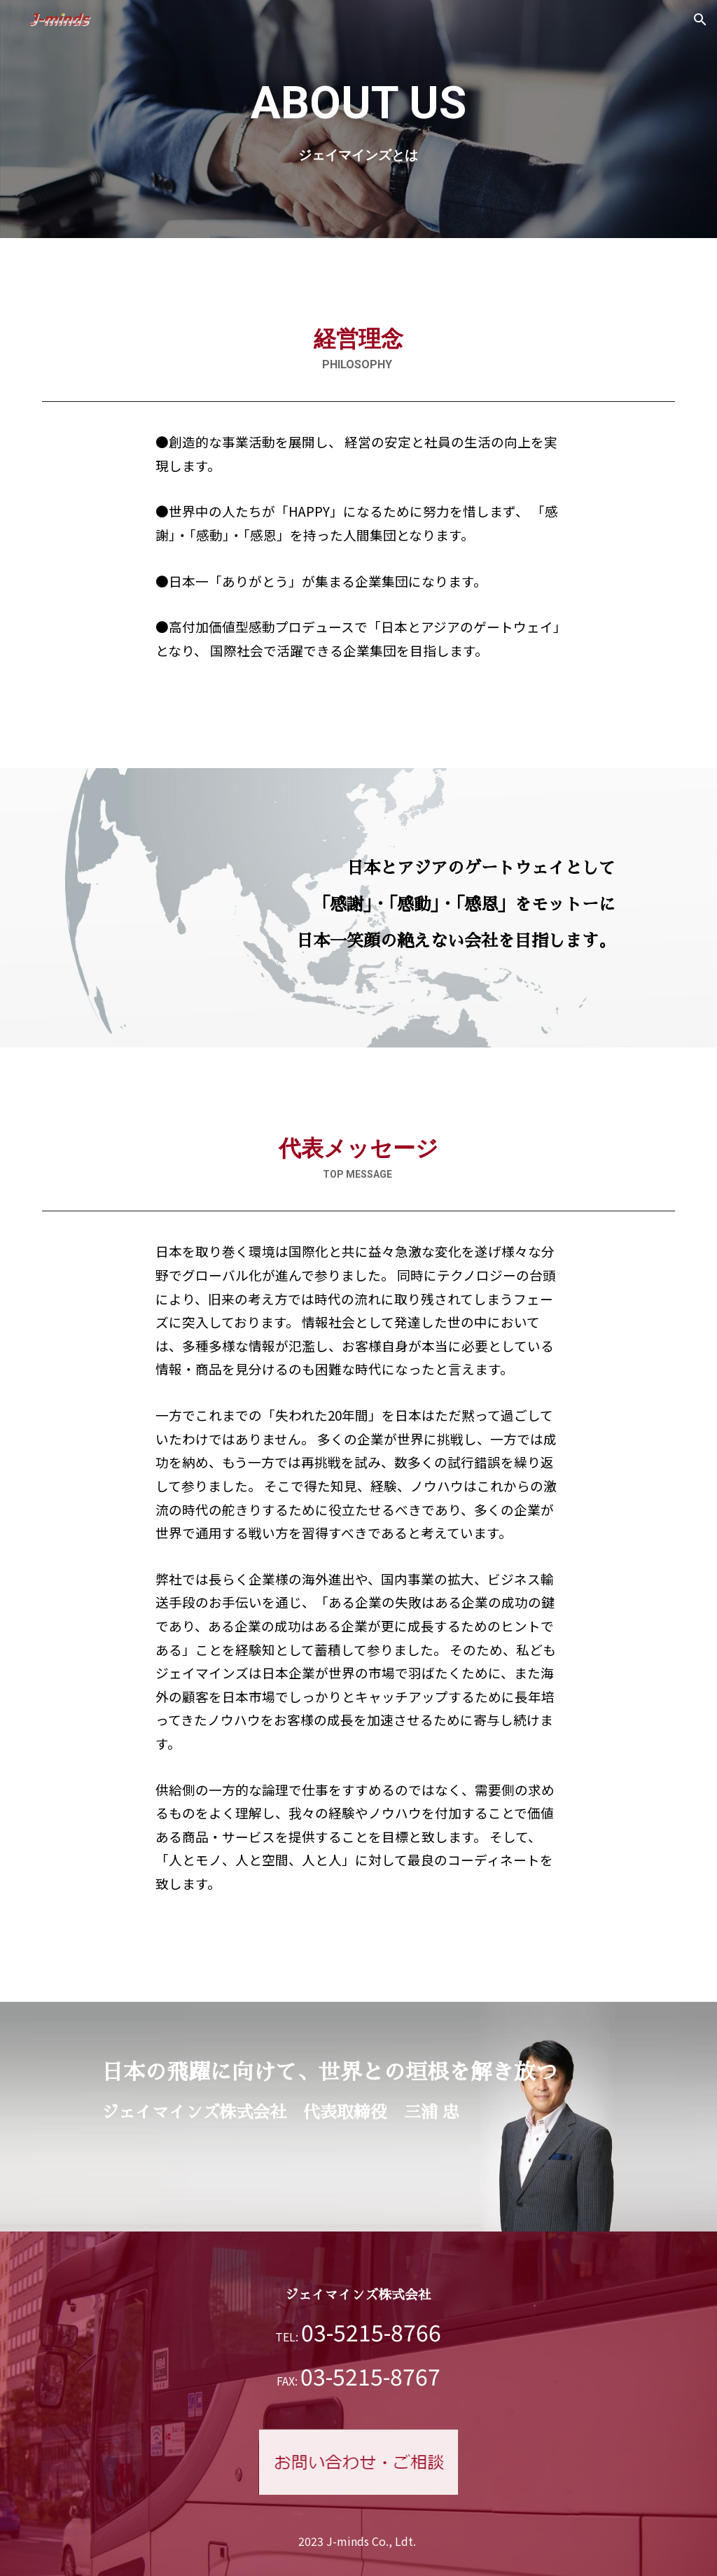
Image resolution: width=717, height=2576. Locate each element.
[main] (358, 119)
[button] (700, 19)
